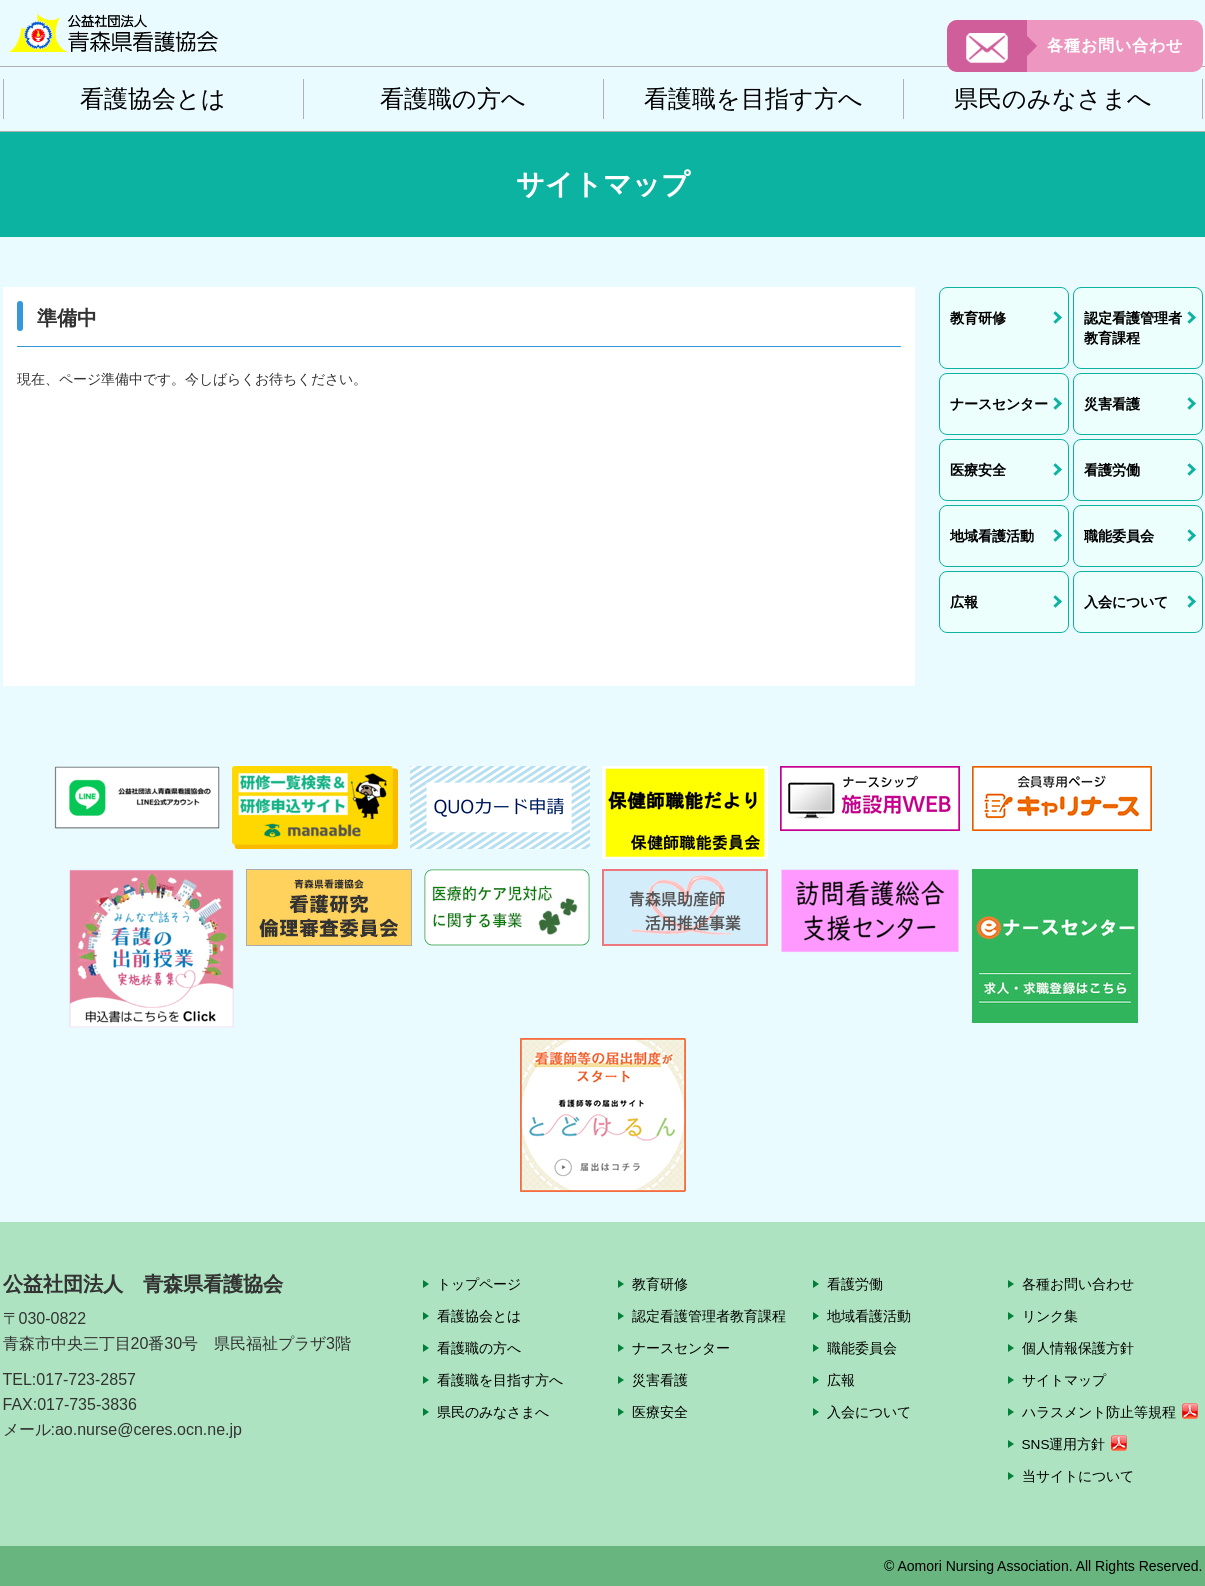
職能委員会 (862, 1348)
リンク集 (1050, 1316)
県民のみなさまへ (1053, 98)
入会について (869, 1412)
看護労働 (855, 1284)
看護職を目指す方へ (753, 98)
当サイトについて (1078, 1476)
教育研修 (660, 1284)
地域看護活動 (869, 1316)
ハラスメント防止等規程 (1099, 1412)
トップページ (479, 1284)
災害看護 (660, 1380)
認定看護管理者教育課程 (709, 1316)
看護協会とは (153, 98)
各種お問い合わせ (1115, 45)
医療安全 (660, 1412)
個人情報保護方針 (1078, 1348)
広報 (841, 1380)
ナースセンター (681, 1348)
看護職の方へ (453, 98)
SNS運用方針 (1064, 1444)
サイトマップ (1064, 1380)
